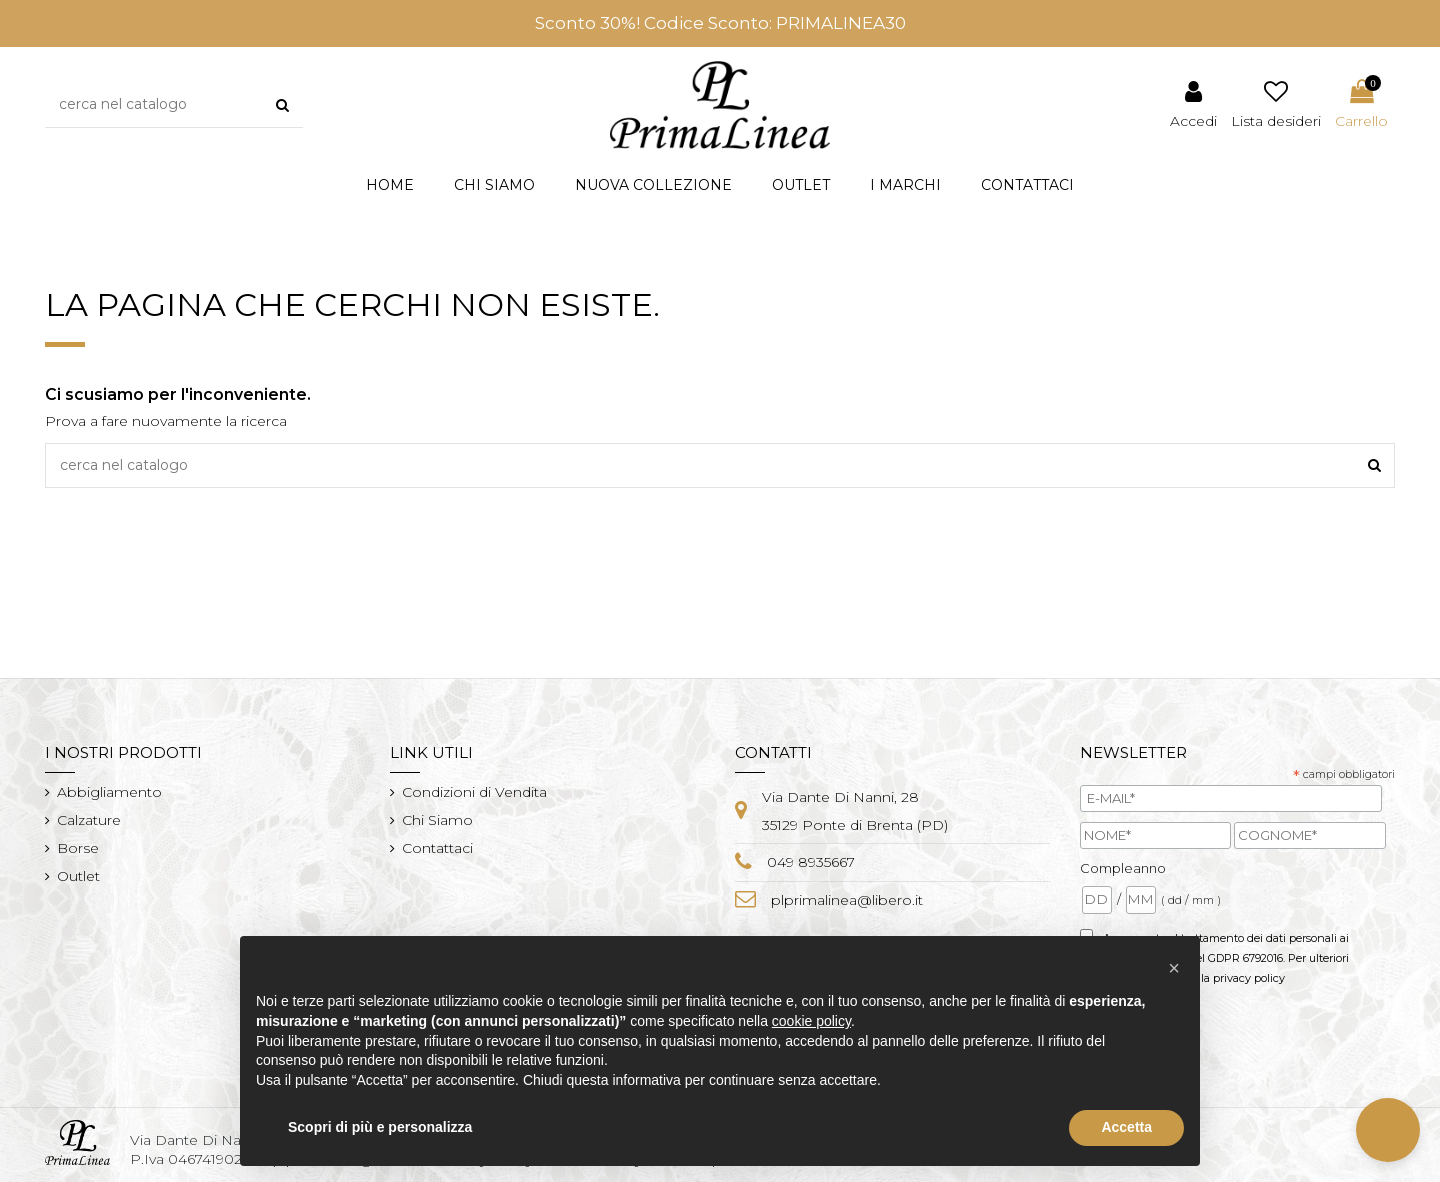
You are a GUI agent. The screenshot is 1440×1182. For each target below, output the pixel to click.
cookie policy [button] (811, 1021)
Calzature (89, 820)
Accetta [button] (1126, 1127)
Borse (78, 848)
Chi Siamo (437, 820)
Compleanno (1123, 868)
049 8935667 (811, 862)
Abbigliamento (109, 792)
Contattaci (437, 848)
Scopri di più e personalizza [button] (380, 1127)
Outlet (78, 876)
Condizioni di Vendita (474, 792)
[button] (653, 185)
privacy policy (1249, 978)
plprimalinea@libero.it (847, 900)
